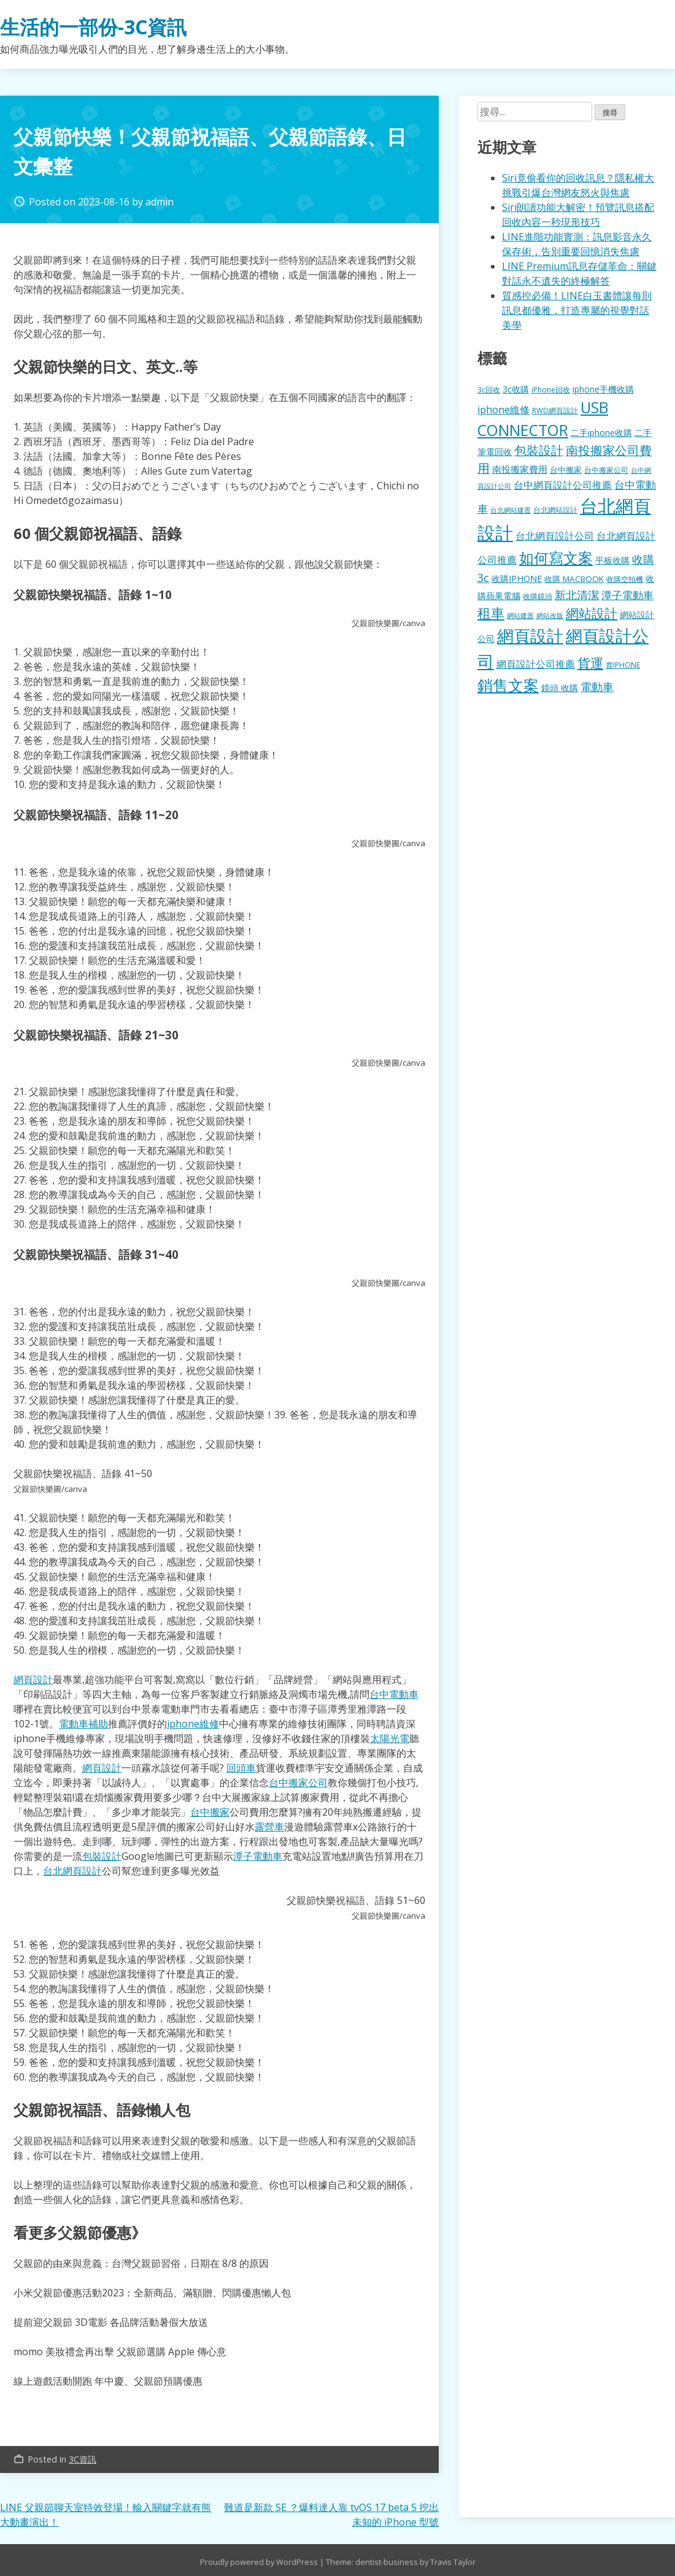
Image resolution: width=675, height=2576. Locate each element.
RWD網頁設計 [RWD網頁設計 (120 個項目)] (555, 410)
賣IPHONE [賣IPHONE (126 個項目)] (623, 665)
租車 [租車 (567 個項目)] (490, 612)
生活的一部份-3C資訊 (93, 26)
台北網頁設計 (72, 1871)
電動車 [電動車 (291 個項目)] (597, 686)
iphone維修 (193, 1723)
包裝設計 (102, 1856)
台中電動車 (393, 1694)
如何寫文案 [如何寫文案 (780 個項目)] (556, 558)
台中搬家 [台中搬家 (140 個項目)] (566, 469)
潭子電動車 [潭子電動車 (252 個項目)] (627, 595)
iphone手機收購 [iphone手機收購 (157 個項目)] (603, 389)
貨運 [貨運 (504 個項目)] (590, 662)
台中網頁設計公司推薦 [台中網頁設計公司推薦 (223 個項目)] (563, 485)
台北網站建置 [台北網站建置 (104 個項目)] (510, 509)
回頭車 (241, 1768)
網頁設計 (33, 1679)
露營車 (269, 1826)
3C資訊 (82, 2459)
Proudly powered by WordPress (260, 2561)
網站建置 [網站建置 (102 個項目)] (520, 615)
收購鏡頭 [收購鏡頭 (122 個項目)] (537, 596)
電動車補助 (83, 1723)
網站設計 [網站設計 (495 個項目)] (591, 613)
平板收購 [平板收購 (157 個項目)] (612, 560)
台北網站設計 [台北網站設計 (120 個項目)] (555, 509)
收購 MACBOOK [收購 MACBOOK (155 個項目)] (574, 578)
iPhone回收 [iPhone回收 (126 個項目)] (550, 389)
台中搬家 (210, 1812)
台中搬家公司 (298, 1782)
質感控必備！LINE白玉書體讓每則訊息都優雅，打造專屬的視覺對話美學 (577, 310)
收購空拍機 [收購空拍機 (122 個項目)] (624, 579)
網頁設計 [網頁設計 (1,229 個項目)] (530, 635)
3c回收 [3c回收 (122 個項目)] (488, 389)
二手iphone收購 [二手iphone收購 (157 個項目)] (601, 432)
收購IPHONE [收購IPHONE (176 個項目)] (517, 578)
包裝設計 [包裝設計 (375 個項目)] (538, 450)
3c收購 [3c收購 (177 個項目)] (516, 389)
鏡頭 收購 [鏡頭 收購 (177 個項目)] (559, 688)
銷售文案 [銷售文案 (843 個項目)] (508, 685)
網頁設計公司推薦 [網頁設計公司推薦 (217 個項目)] (535, 664)
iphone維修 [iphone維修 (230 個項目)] (503, 409)
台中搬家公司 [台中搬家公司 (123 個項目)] (606, 470)
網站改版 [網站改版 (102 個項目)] (549, 615)
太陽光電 (389, 1738)
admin (159, 201)
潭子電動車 (257, 1856)
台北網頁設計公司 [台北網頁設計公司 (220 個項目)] (554, 536)
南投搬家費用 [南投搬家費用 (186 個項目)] (519, 469)
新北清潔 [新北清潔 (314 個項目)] (577, 594)
